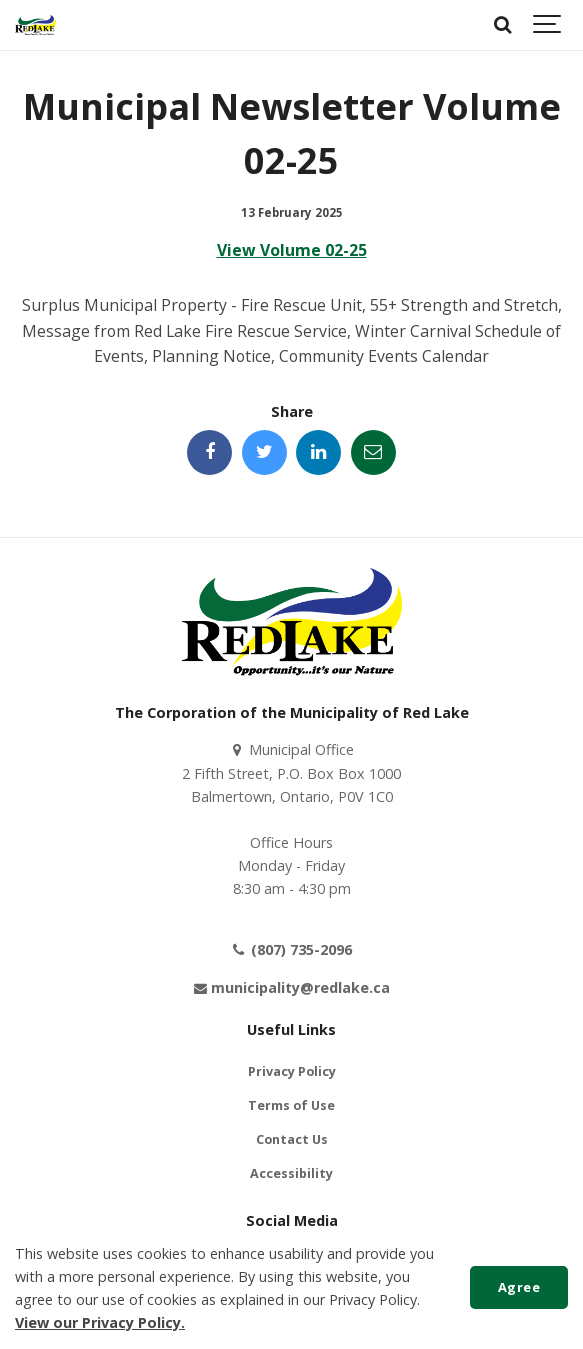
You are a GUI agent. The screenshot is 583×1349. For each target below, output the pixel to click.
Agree (519, 1287)
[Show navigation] (548, 25)
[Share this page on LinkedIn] (318, 452)
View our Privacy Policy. (100, 1322)
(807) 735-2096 (291, 949)
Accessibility (291, 1173)
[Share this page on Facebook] (209, 452)
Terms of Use (291, 1105)
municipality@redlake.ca (291, 987)
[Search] (503, 25)
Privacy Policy (292, 1071)
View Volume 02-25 (292, 250)
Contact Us (292, 1139)
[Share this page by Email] (373, 452)
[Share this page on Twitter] (264, 452)
